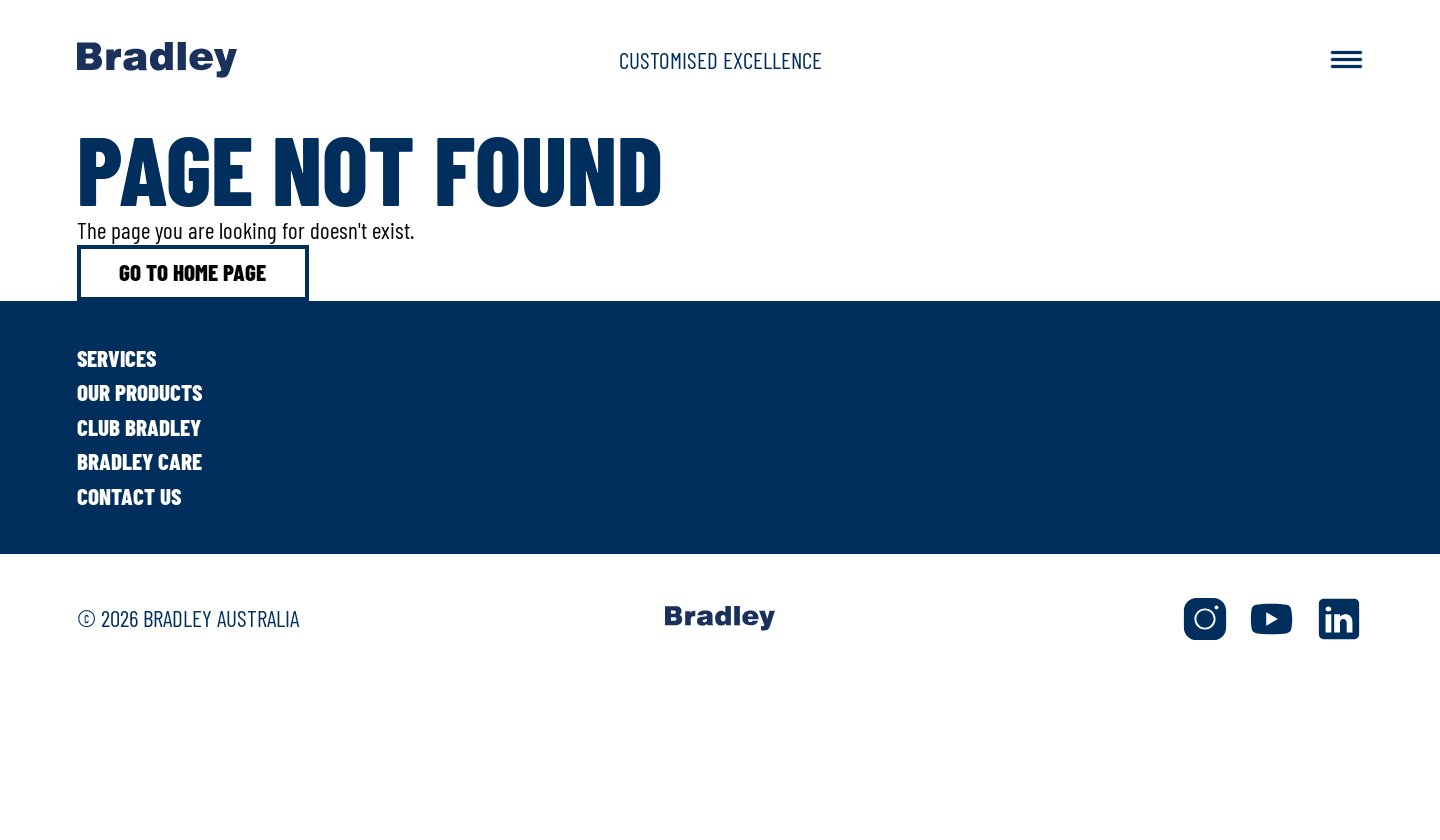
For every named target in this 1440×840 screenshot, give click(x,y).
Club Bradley (139, 427)
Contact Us (129, 496)
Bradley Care (139, 461)
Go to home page (192, 272)
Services (116, 358)
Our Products (139, 392)
